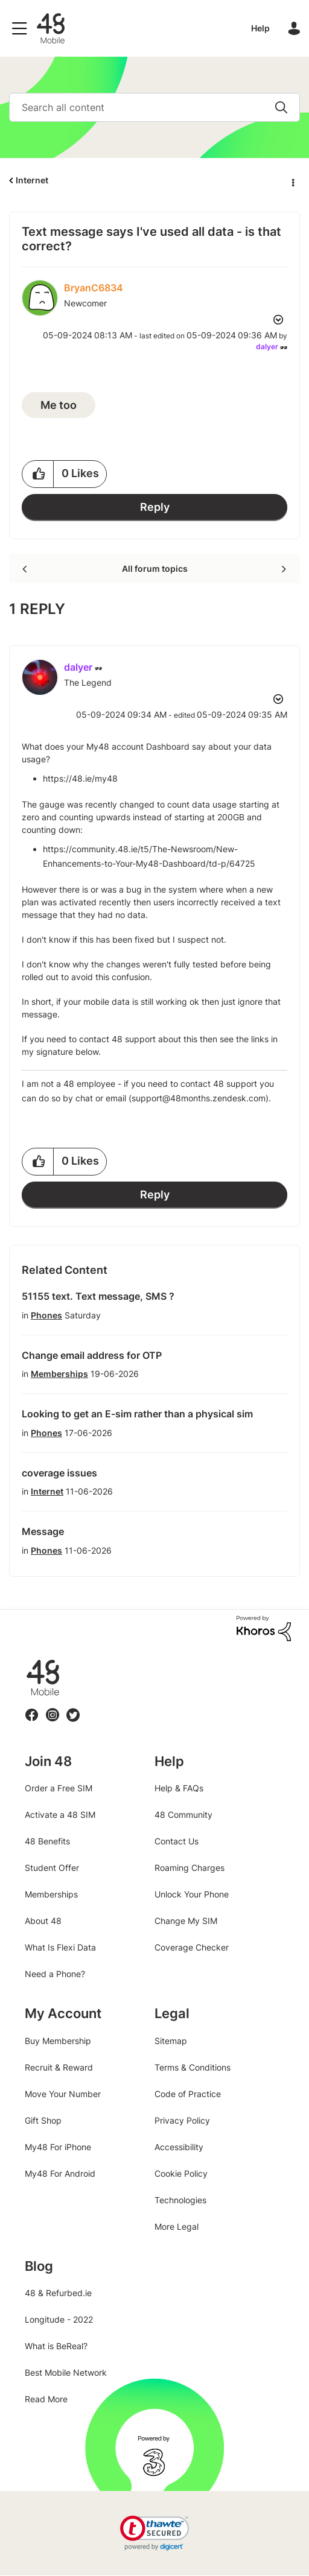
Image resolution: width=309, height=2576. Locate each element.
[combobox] (154, 107)
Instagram (52, 1707)
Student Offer (52, 1867)
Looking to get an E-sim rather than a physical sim (137, 1414)
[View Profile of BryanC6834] (93, 288)
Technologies (180, 2200)
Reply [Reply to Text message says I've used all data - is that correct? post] (155, 507)
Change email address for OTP (92, 1355)
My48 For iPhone (58, 2147)
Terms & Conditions (192, 2067)
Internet (32, 180)
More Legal (176, 2226)
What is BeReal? (56, 2346)
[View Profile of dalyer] (267, 346)
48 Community (51, 28)
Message (43, 1531)
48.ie (26, 1659)
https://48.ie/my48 (80, 778)
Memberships (59, 1374)
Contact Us (176, 1841)
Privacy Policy (182, 2120)
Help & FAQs (178, 1788)
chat (84, 1098)
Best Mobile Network (66, 2372)
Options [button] (292, 181)
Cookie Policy (181, 2173)
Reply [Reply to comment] (155, 1194)
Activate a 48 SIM (60, 1814)
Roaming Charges (189, 1867)
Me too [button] (58, 405)
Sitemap (170, 2041)
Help (260, 28)
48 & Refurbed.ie (58, 2293)
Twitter (73, 1707)
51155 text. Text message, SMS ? (98, 1296)
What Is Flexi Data (60, 1947)
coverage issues (59, 1473)
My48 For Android (60, 2173)
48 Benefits (47, 1841)
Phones (46, 1315)
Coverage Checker (191, 1947)
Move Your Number (63, 2094)
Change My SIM (185, 1921)
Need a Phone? (55, 1974)
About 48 (43, 1921)
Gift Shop (43, 2120)
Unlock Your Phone (191, 1894)
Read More (46, 2399)
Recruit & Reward (59, 2067)
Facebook (32, 1707)
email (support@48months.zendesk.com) (187, 1098)
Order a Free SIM (58, 1788)
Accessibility (178, 2147)
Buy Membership (58, 2041)
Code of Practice (187, 2094)
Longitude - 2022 (59, 2319)
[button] (38, 474)
